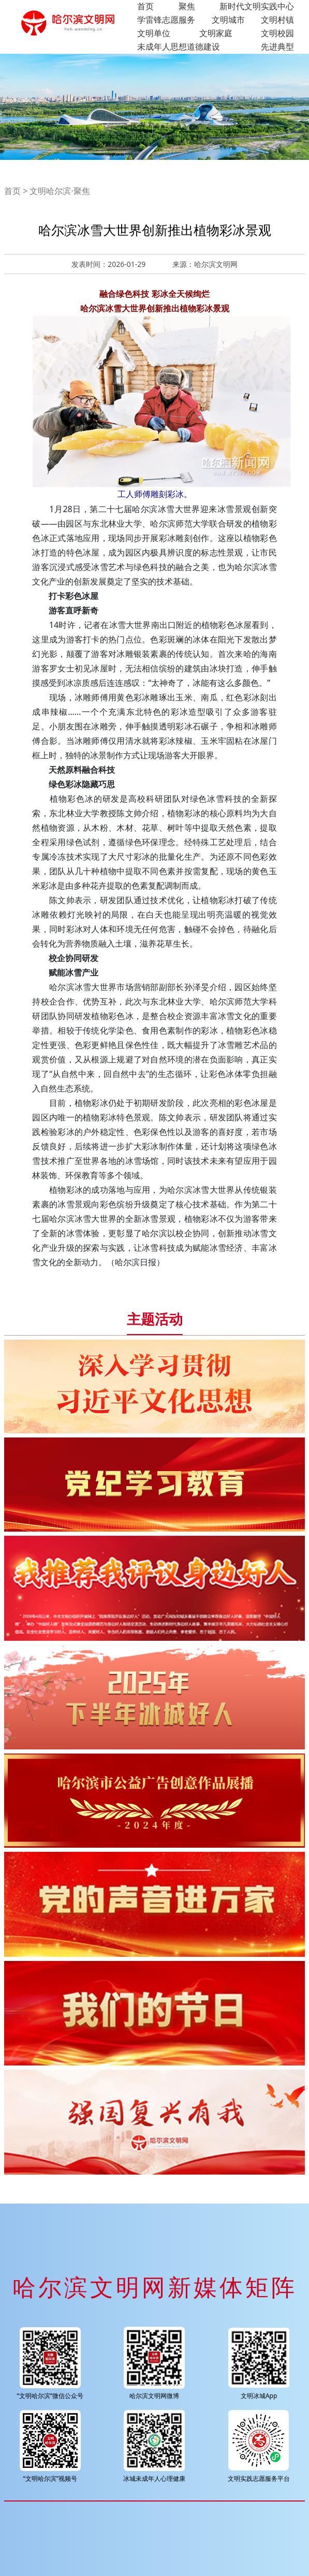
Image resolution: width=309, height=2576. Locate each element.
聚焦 (187, 6)
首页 (145, 6)
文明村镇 (277, 19)
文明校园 (277, 33)
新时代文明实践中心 (256, 6)
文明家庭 (215, 33)
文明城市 (228, 19)
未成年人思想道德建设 (178, 46)
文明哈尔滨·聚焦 (60, 191)
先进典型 (277, 46)
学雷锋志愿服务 (166, 19)
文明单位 (153, 33)
